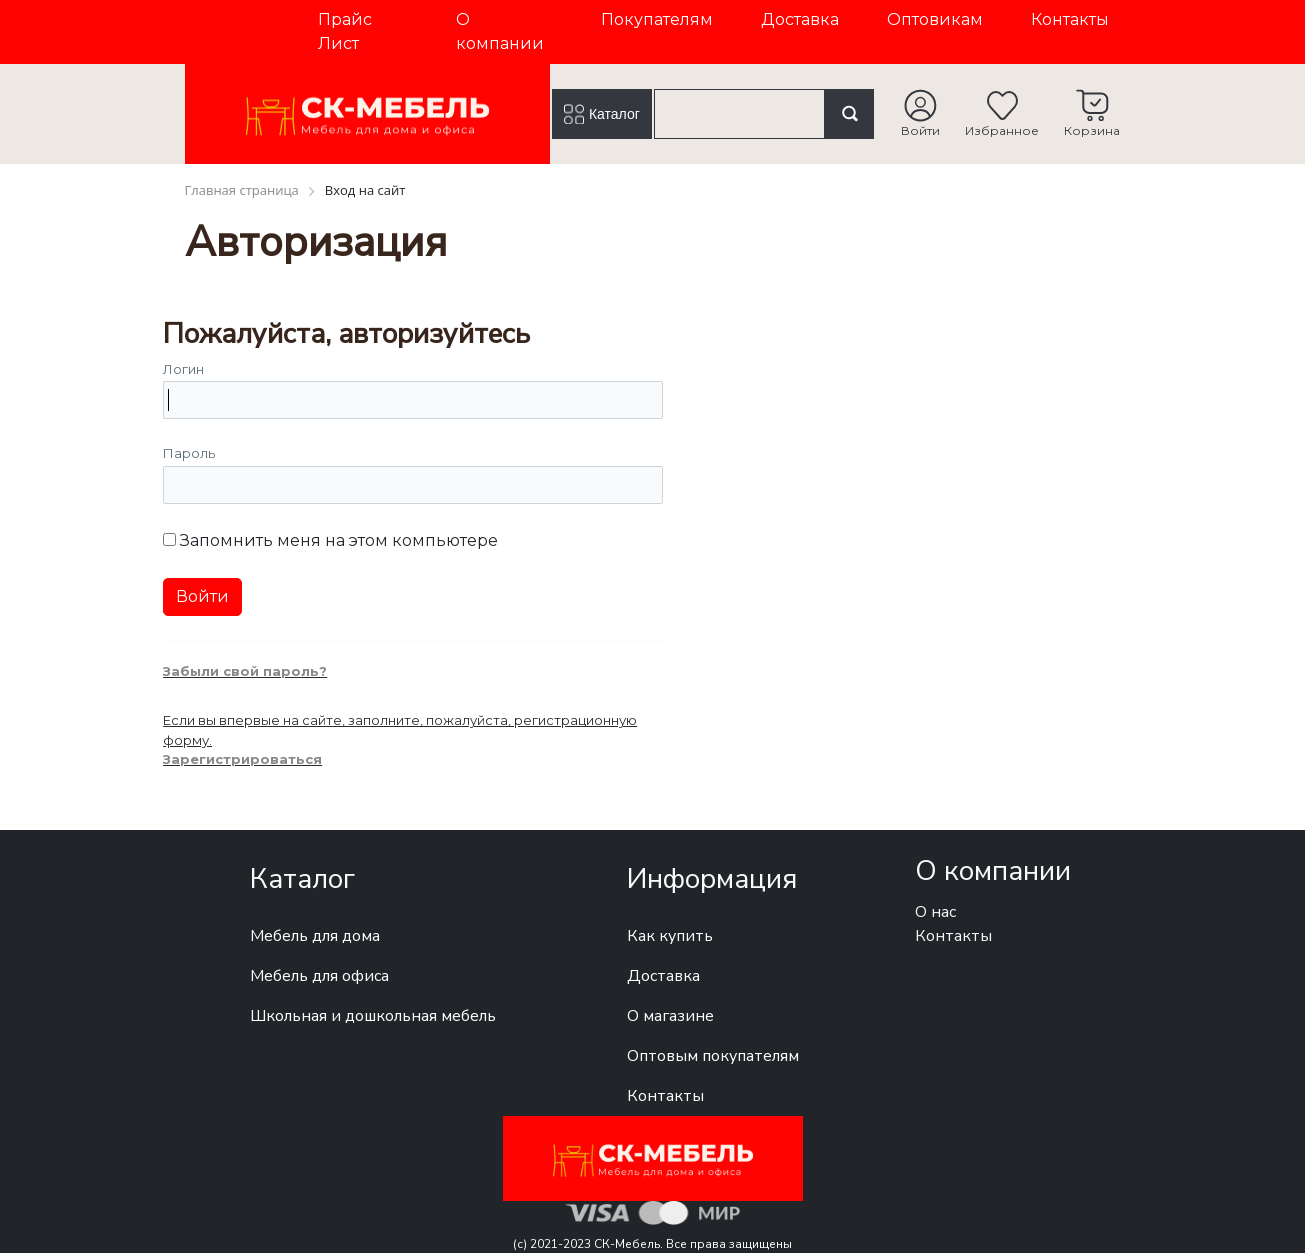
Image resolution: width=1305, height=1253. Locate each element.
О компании (500, 31)
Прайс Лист (345, 31)
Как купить (670, 936)
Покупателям (657, 19)
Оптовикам (935, 19)
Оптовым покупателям (713, 1056)
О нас (935, 912)
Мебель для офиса (319, 976)
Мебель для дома (315, 936)
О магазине (670, 1016)
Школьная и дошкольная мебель (373, 1016)
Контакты (1070, 19)
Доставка (800, 19)
